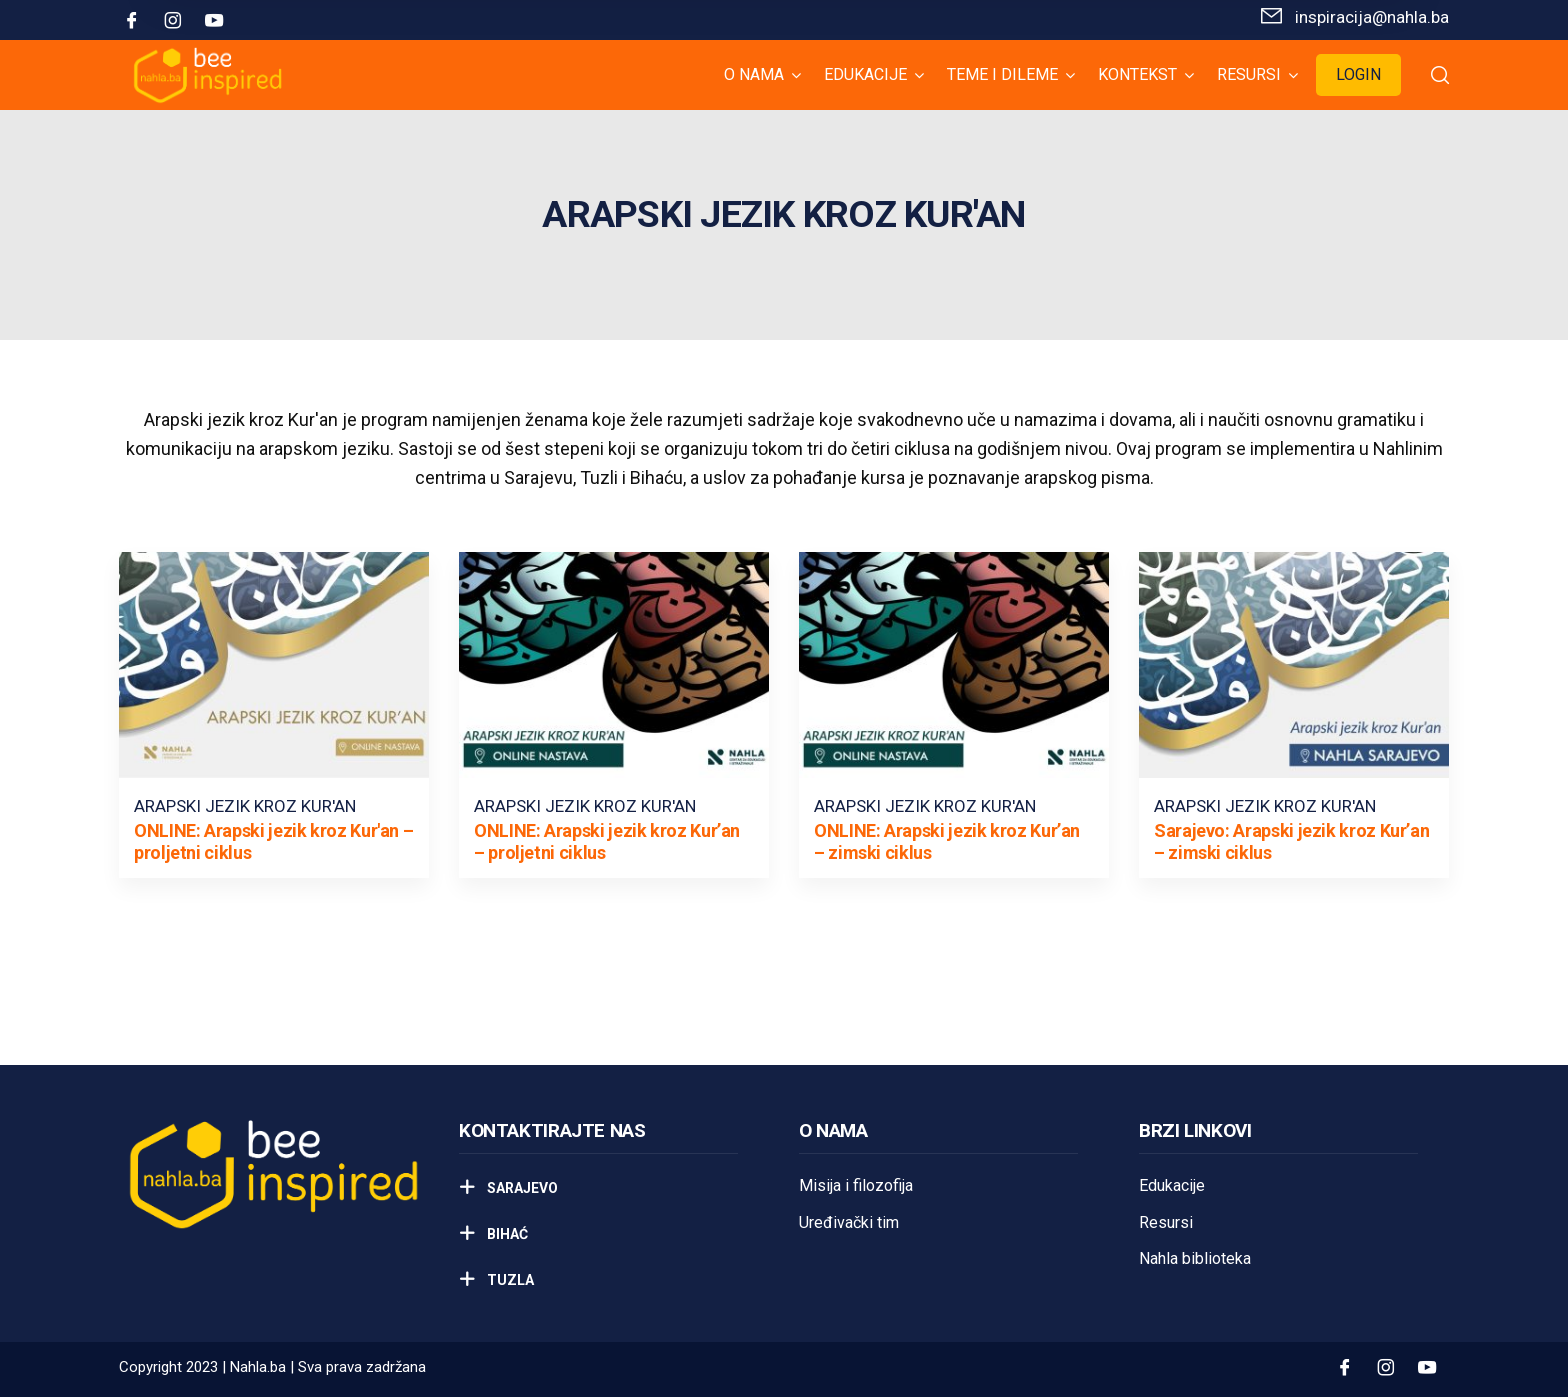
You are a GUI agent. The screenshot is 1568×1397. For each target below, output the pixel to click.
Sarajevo (521, 1188)
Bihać (506, 1234)
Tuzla (509, 1280)
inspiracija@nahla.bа (1372, 17)
